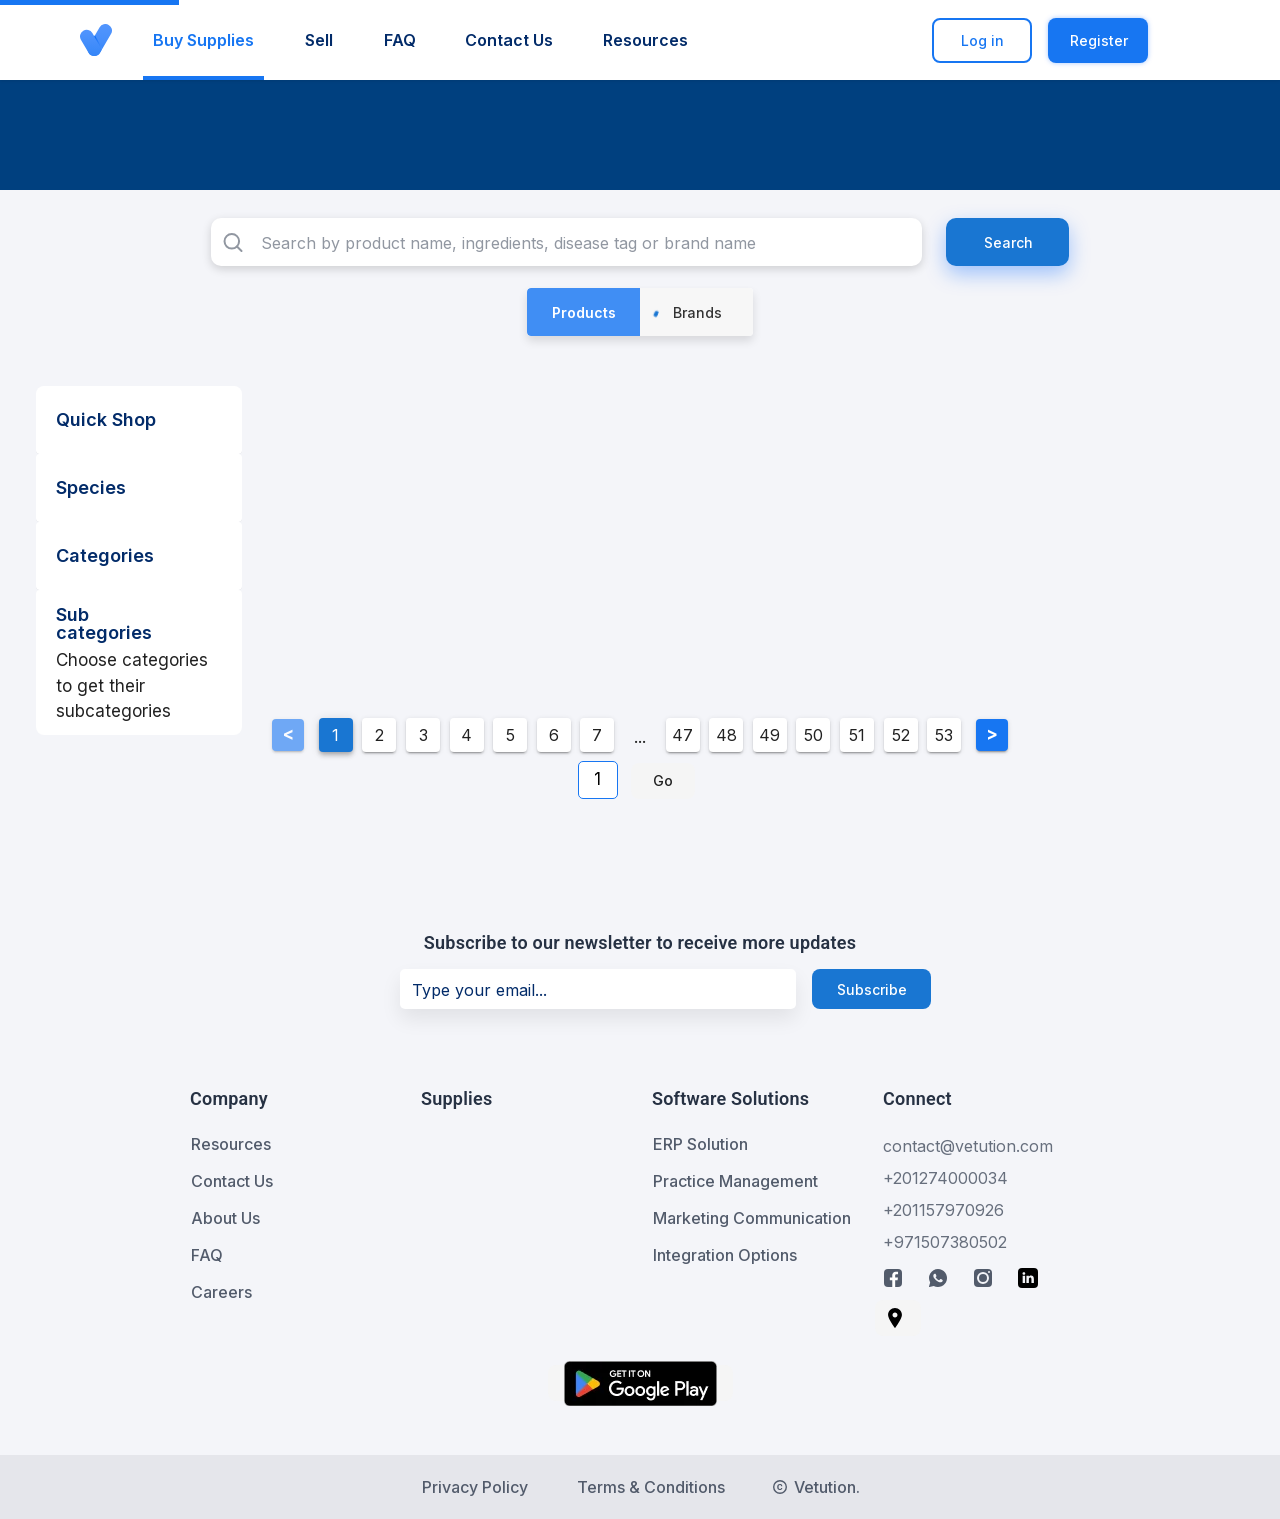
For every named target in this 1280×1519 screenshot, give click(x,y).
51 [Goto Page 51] (857, 735)
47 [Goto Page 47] (682, 735)
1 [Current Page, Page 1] (335, 735)
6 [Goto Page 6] (554, 735)
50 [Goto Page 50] (813, 735)
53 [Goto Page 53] (944, 735)
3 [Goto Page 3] (423, 735)
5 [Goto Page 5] (510, 735)
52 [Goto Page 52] (901, 735)
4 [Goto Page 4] (466, 735)
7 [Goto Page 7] (597, 735)
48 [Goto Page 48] (726, 735)
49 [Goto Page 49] (769, 735)
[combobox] (566, 242)
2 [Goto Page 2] (379, 735)
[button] (1186, 41)
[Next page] (992, 735)
